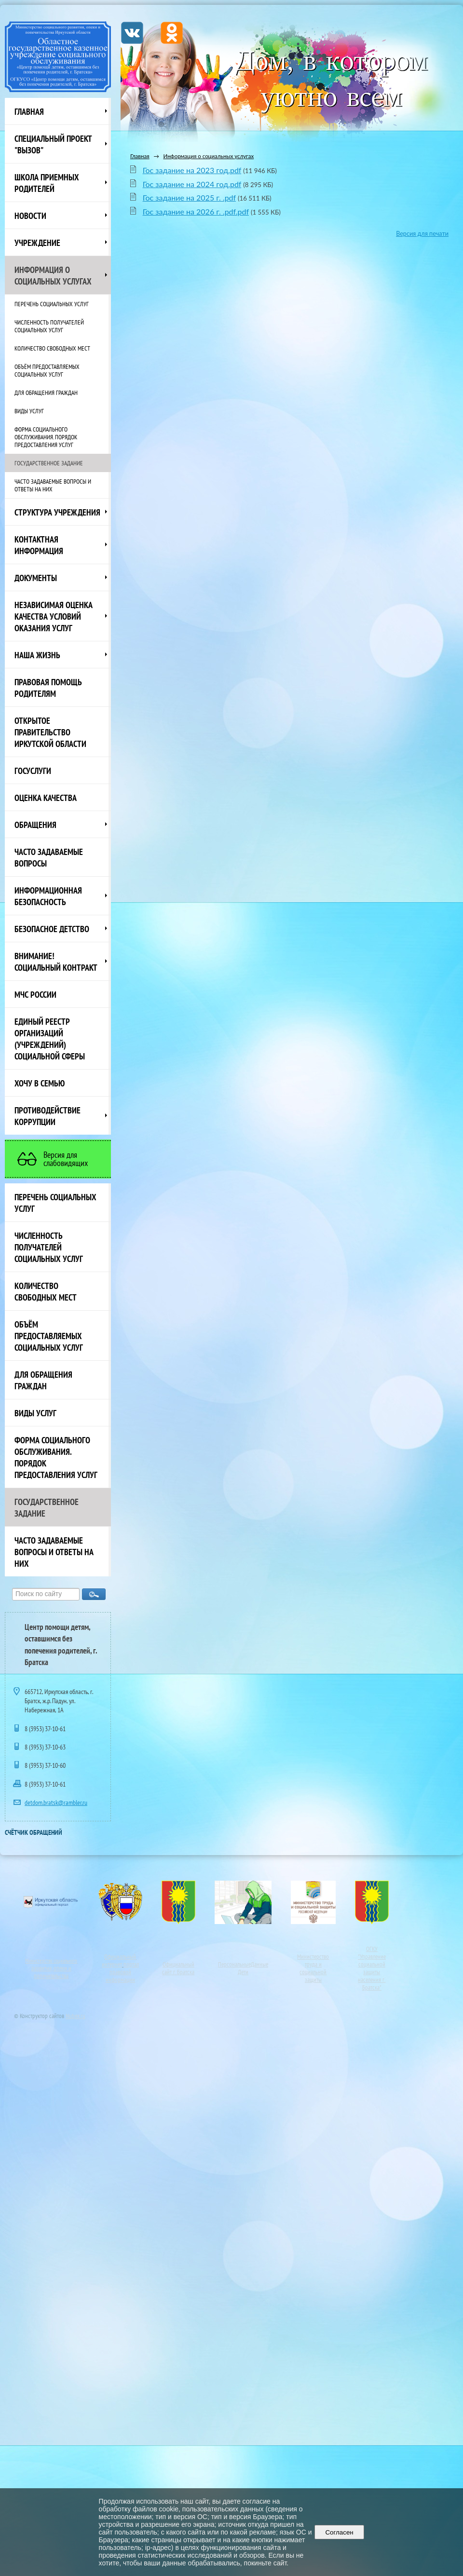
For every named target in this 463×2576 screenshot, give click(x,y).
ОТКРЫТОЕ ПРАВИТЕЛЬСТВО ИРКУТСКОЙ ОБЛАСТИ (50, 732)
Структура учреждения (57, 512)
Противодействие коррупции (47, 1115)
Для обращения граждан (46, 392)
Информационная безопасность (48, 896)
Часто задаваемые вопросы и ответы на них (52, 485)
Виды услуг (29, 411)
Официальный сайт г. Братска (178, 1968)
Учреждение (37, 242)
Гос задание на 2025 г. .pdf (189, 197)
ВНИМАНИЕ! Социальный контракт (55, 961)
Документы (35, 577)
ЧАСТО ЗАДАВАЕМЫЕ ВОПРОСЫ (48, 857)
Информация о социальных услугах (53, 275)
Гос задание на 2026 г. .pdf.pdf (196, 211)
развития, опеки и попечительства (51, 1971)
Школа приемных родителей (46, 182)
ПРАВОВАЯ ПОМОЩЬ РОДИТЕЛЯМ (48, 687)
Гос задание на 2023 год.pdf (192, 170)
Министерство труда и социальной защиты (313, 1967)
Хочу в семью (39, 1083)
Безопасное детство (51, 929)
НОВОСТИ (30, 215)
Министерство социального (51, 1960)
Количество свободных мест (52, 348)
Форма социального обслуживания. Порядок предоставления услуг (45, 436)
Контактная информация (38, 544)
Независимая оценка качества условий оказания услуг (53, 616)
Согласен (339, 2532)
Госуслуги (32, 770)
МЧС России (35, 994)
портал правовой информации (122, 1971)
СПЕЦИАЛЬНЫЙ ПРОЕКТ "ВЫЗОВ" (53, 144)
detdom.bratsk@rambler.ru (56, 1802)
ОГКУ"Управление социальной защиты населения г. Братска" (372, 1968)
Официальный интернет (119, 1960)
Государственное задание (48, 463)
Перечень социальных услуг (51, 304)
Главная (29, 111)
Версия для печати (422, 233)
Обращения (35, 824)
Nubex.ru (75, 2016)
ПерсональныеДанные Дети (243, 1968)
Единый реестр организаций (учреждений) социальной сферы (49, 1039)
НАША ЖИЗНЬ (37, 655)
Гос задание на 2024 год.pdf (192, 184)
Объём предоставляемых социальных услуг (47, 370)
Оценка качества (45, 797)
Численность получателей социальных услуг (49, 326)
